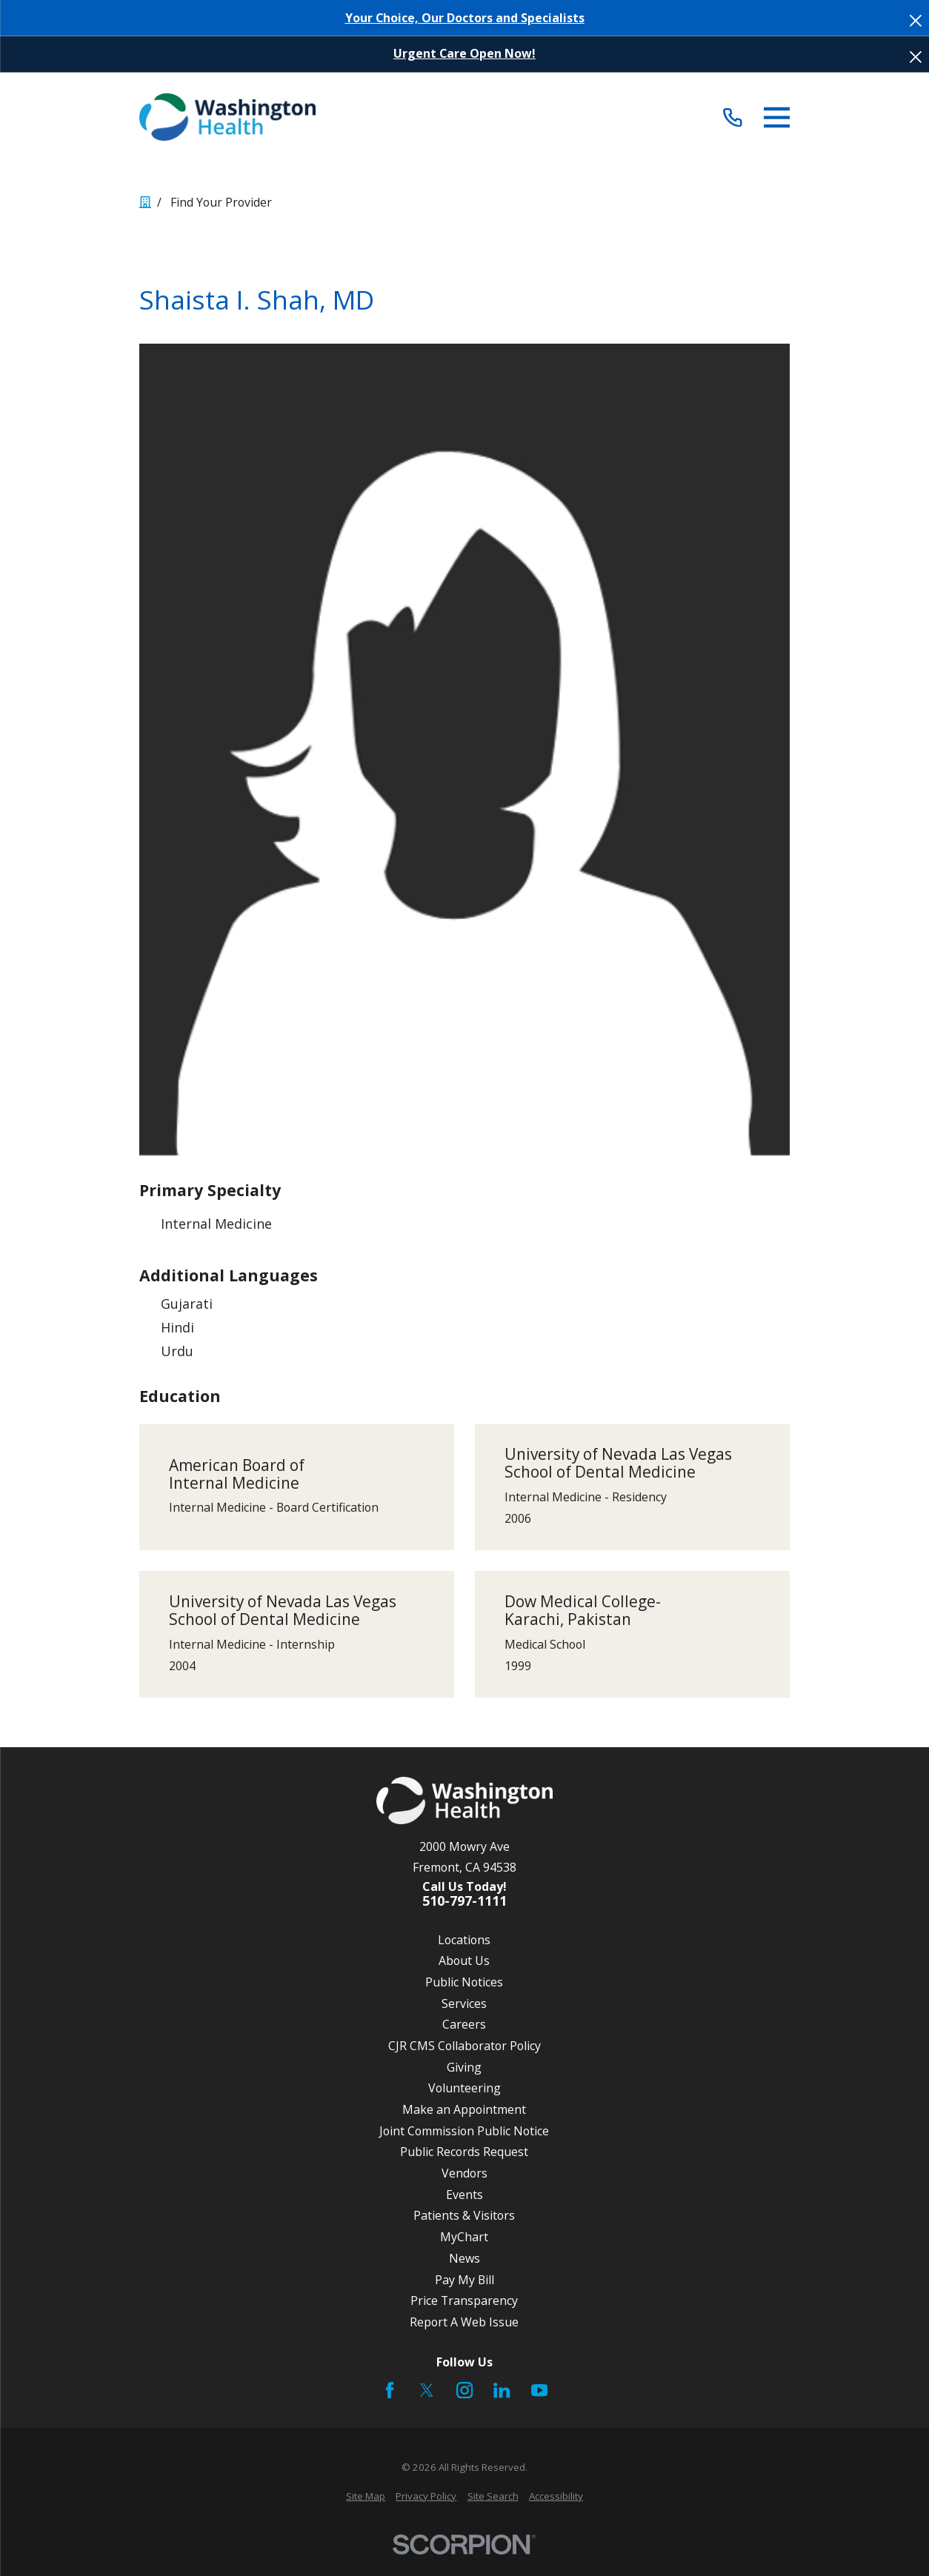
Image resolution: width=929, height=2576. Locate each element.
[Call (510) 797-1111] (733, 117)
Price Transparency (464, 2300)
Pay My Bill (464, 2280)
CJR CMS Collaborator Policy (464, 2046)
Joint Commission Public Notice (464, 2131)
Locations (464, 1940)
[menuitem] (365, 2497)
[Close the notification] (916, 21)
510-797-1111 (464, 1901)
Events (464, 2194)
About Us (464, 1960)
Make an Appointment (464, 2109)
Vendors (464, 2173)
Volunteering (464, 2088)
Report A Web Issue (464, 2322)
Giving (464, 2067)
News (464, 2258)
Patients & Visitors (464, 2215)
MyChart (464, 2237)
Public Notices (464, 1982)
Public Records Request (464, 2151)
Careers (464, 2024)
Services (464, 2003)
